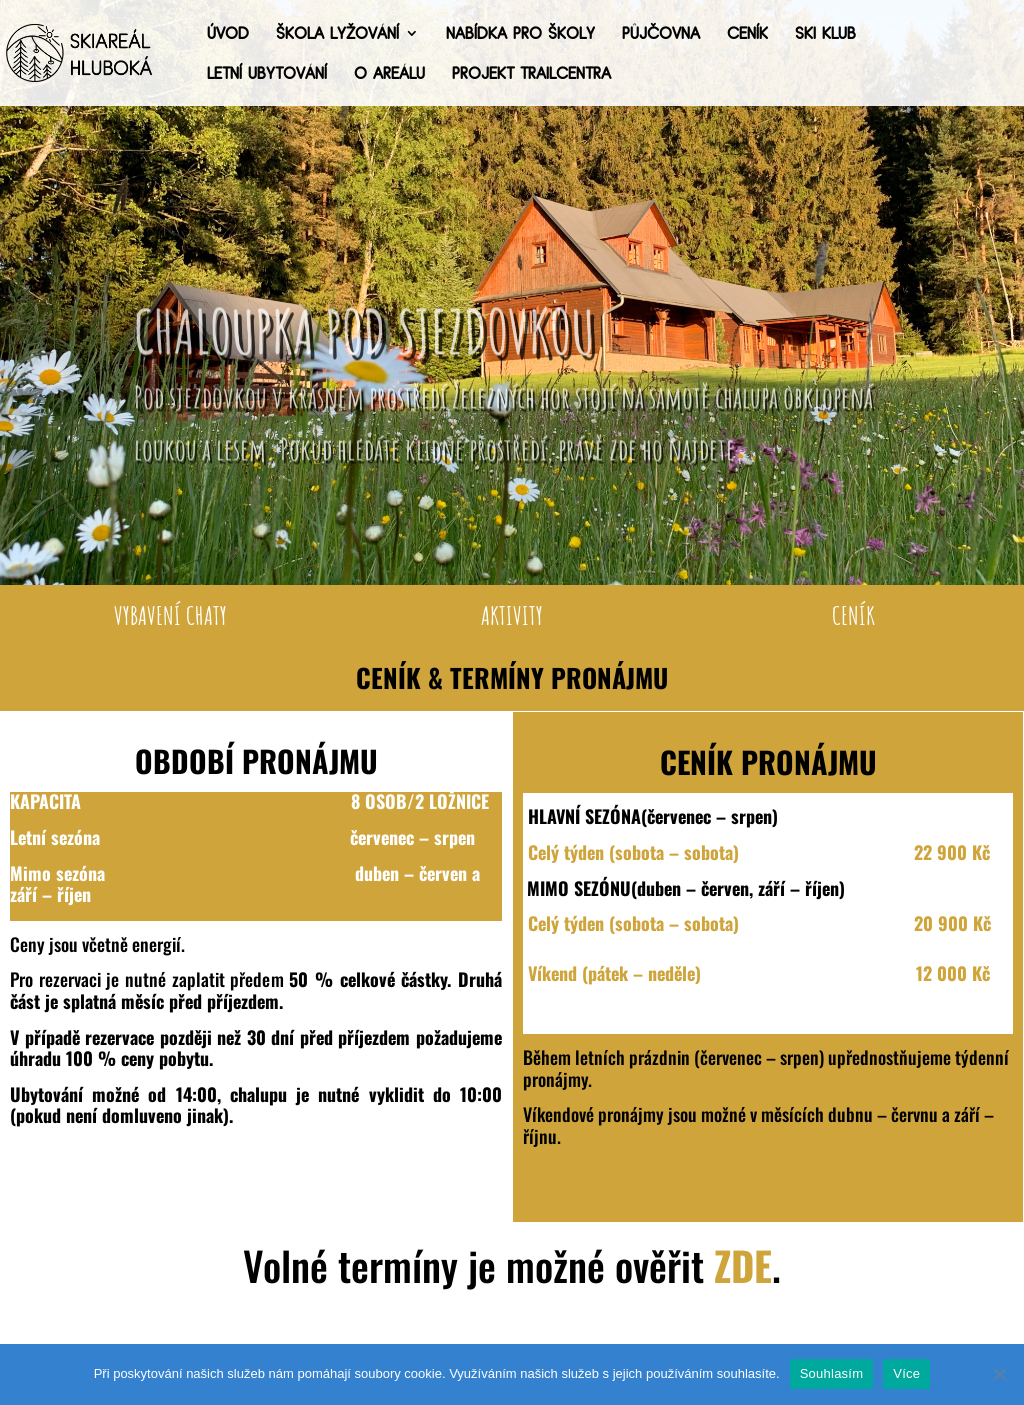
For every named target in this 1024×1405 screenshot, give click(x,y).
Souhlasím (832, 1373)
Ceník (747, 34)
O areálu (389, 74)
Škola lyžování (337, 34)
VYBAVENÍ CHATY (170, 615)
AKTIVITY (512, 615)
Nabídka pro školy (520, 34)
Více (906, 1373)
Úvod (228, 34)
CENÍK (853, 615)
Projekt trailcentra (531, 74)
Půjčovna (661, 34)
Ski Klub (825, 34)
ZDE (743, 1265)
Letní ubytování (267, 74)
